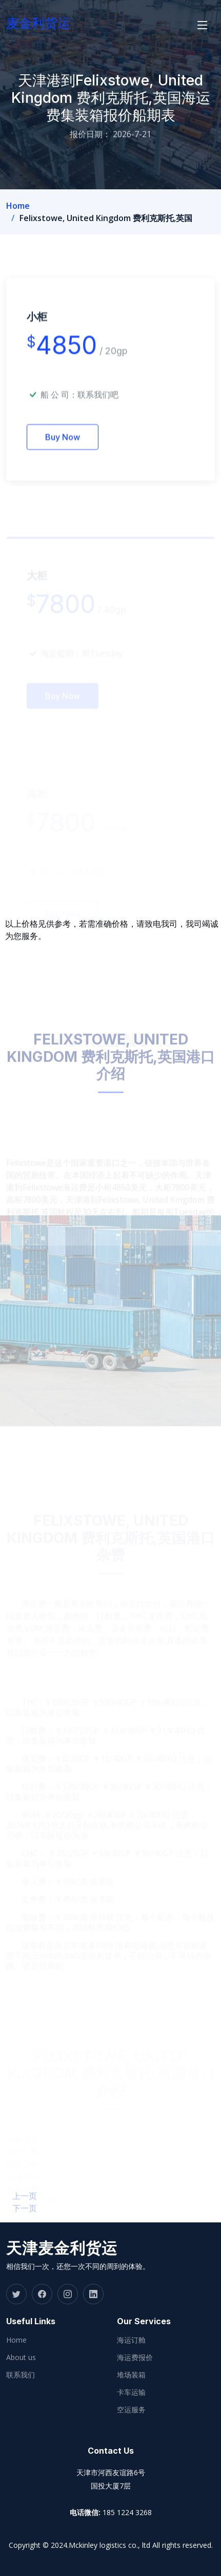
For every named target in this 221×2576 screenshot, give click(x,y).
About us (21, 2357)
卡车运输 (131, 2392)
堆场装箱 (131, 2374)
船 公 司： (79, 408)
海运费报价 (135, 2357)
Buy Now (62, 450)
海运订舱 (131, 2340)
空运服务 (131, 2409)
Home (18, 205)
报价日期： (90, 134)
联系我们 (20, 2374)
